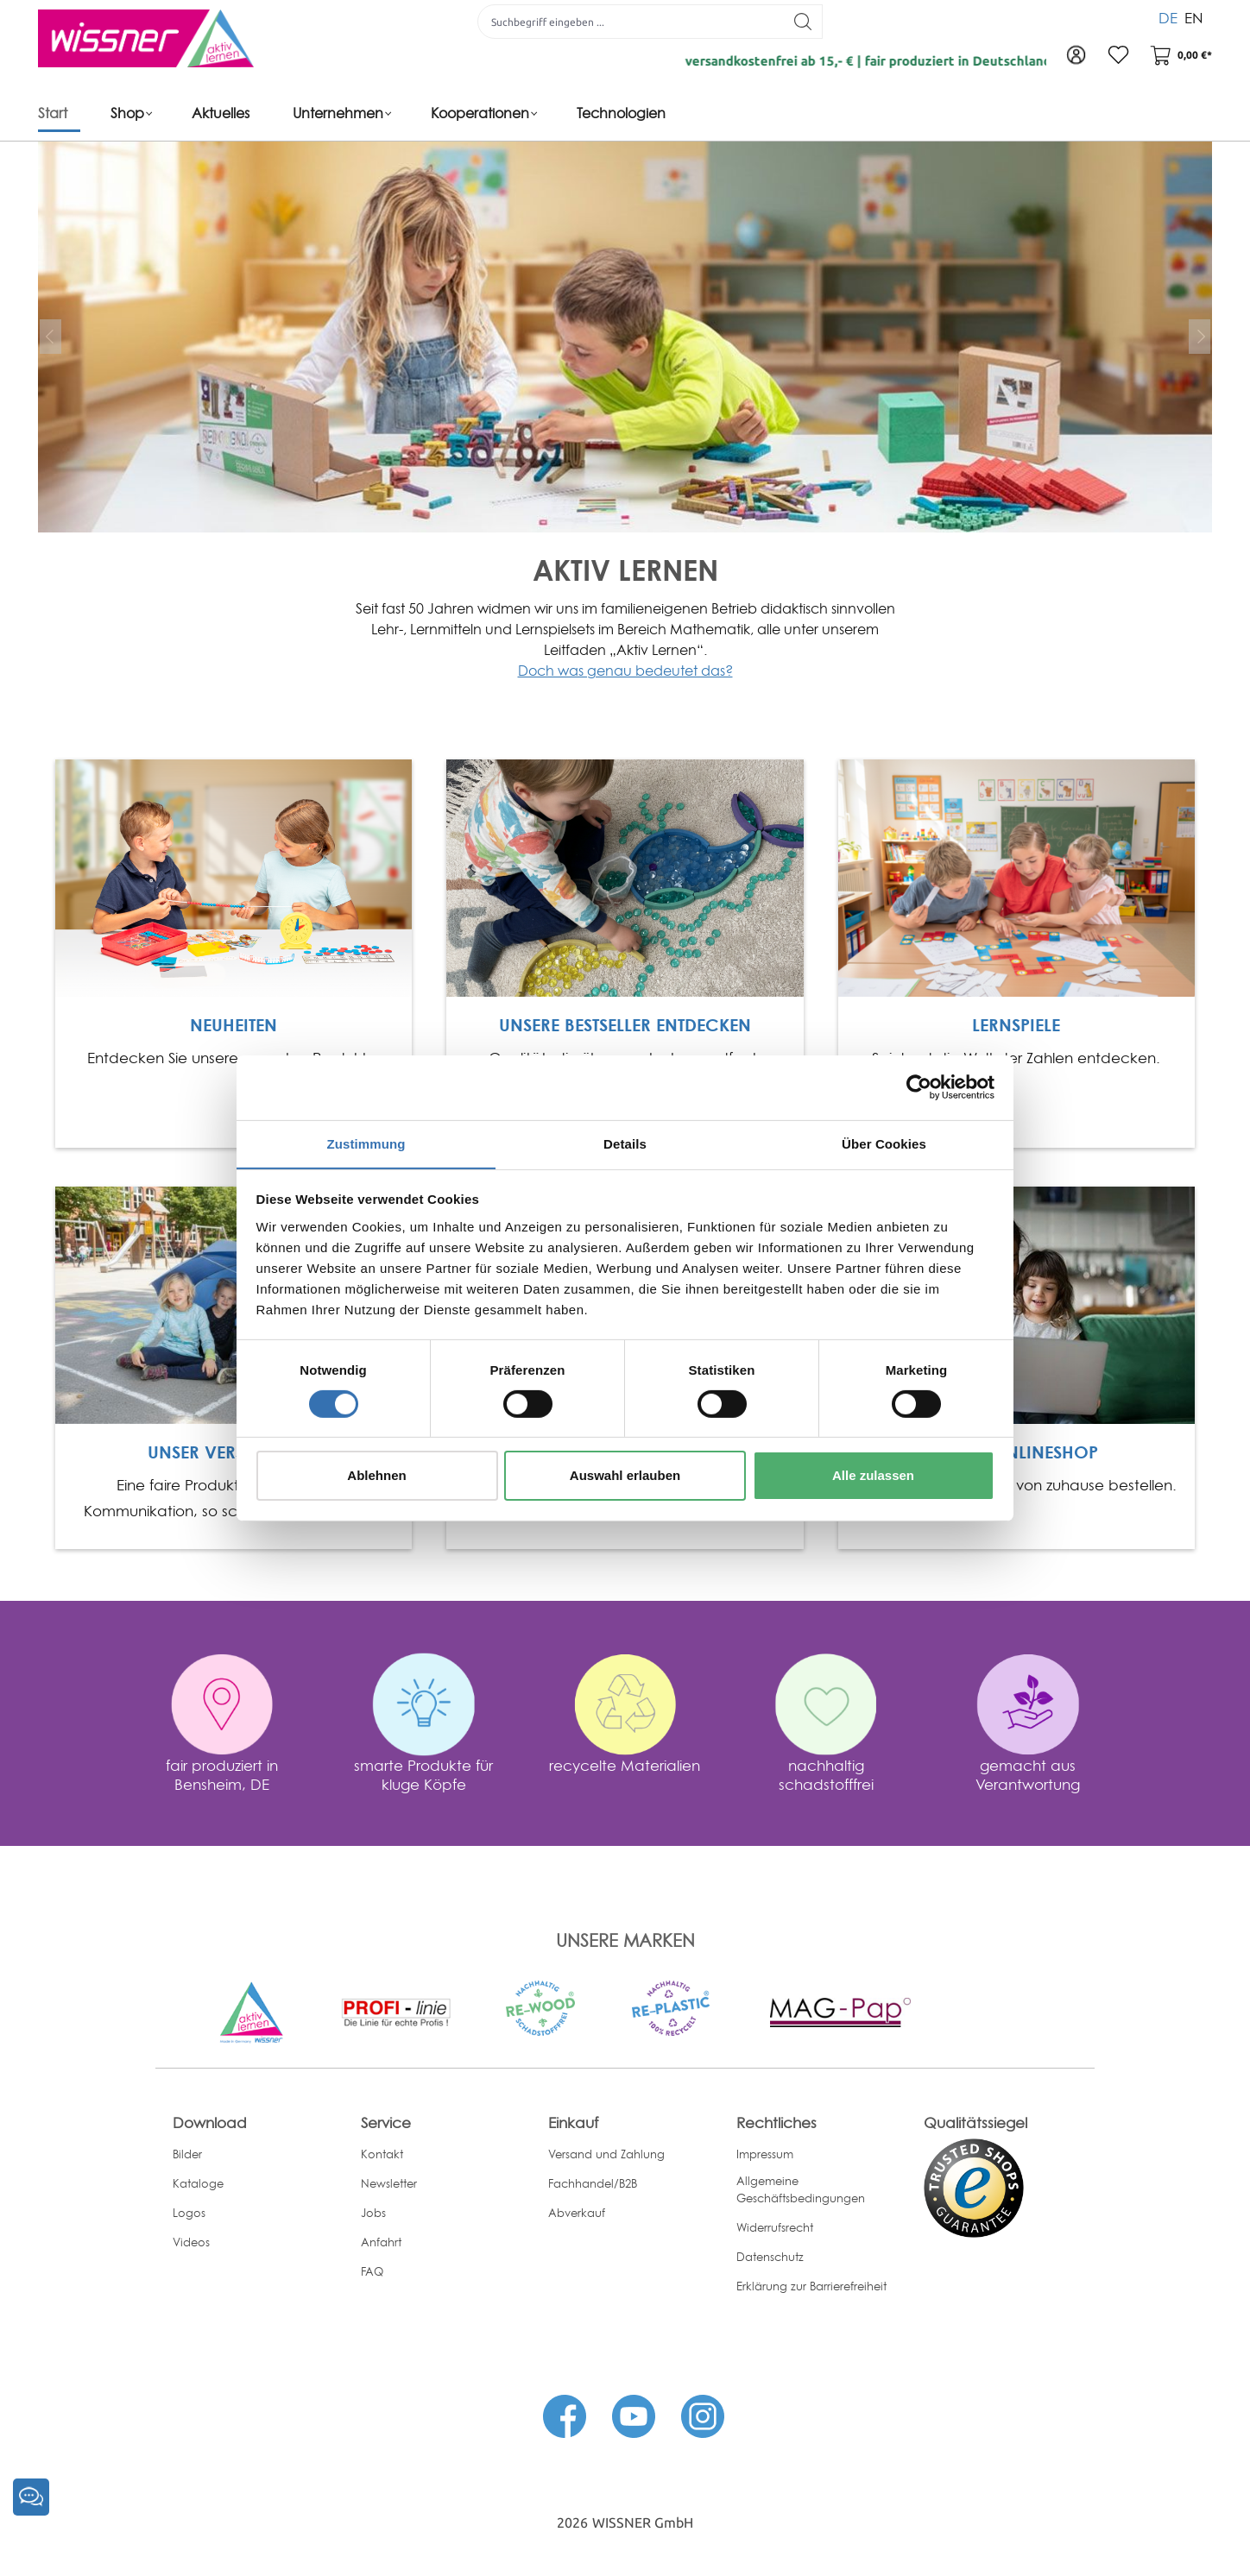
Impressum (764, 2153)
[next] (1199, 336)
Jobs (373, 2212)
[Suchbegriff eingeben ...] (630, 21)
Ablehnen (376, 1476)
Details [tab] (625, 1143)
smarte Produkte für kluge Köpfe (423, 1773)
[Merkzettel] (1117, 56)
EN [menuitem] (1193, 17)
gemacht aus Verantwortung (1027, 1773)
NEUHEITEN (233, 1025)
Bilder (187, 2153)
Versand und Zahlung (606, 2153)
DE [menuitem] (1167, 17)
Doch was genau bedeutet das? (625, 670)
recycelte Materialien (624, 1764)
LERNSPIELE (1016, 1025)
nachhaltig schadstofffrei (826, 1773)
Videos (191, 2241)
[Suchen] (802, 21)
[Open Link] (233, 877)
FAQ (372, 2270)
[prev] (50, 336)
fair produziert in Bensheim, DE (222, 1773)
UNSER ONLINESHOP (1016, 1452)
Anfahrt (381, 2241)
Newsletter (389, 2182)
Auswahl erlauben (625, 1476)
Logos (189, 2212)
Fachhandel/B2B (592, 2182)
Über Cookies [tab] (884, 1143)
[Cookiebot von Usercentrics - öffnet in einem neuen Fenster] (918, 1086)
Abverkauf (576, 2212)
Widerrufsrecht (774, 2227)
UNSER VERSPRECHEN (234, 1452)
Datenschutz (770, 2257)
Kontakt (382, 2153)
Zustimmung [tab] (366, 1143)
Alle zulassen (873, 1476)
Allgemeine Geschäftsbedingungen (800, 2189)
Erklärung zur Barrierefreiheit (811, 2286)
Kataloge (198, 2182)
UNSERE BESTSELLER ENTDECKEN (625, 1025)
